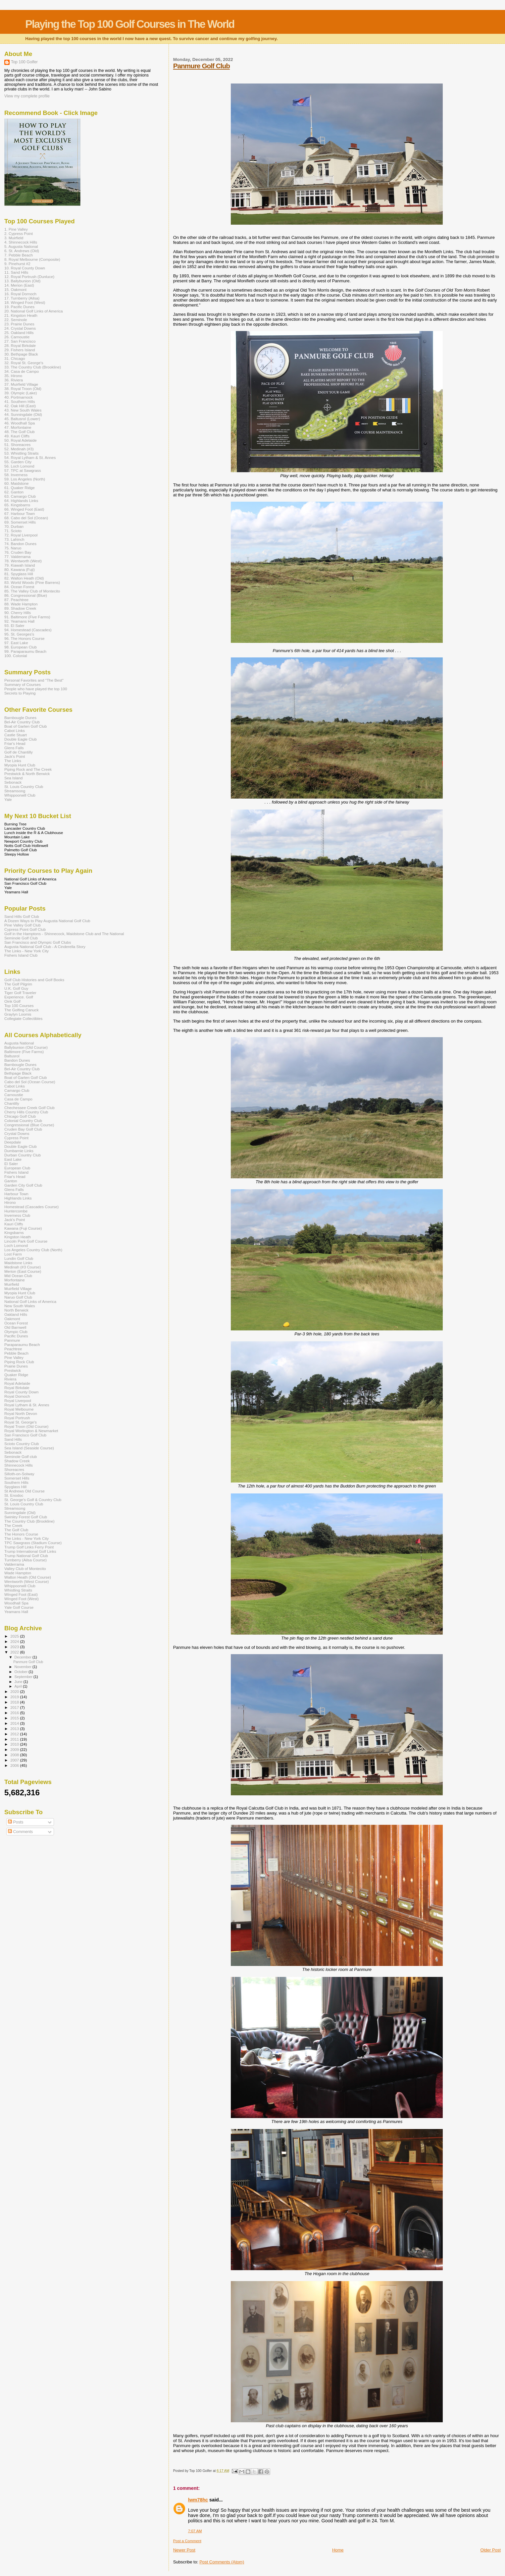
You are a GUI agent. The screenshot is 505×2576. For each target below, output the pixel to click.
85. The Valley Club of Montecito (32, 591)
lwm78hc (198, 2499)
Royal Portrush (17, 1418)
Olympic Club (15, 1331)
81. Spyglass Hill (18, 574)
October (22, 1672)
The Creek (13, 1525)
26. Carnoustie (16, 337)
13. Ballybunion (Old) (22, 281)
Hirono (10, 1202)
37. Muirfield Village (21, 384)
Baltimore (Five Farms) (24, 1051)
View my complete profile (27, 96)
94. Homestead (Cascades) (28, 630)
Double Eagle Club (20, 739)
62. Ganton (14, 492)
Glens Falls (14, 748)
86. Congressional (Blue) (25, 595)
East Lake (13, 1159)
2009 (15, 1749)
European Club (17, 1168)
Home (338, 2550)
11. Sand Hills (16, 272)
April (19, 1686)
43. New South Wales (22, 410)
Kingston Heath (17, 1237)
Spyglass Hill (15, 1486)
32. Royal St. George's (23, 363)
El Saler (11, 1163)
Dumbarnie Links (18, 1150)
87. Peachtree (16, 599)
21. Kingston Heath (20, 315)
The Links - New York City (26, 951)
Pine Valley (14, 1357)
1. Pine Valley (16, 229)
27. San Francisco (19, 341)
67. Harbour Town (19, 513)
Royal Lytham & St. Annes (26, 1405)
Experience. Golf (18, 997)
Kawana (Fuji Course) (23, 1228)
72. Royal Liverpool (20, 535)
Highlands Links (18, 1198)
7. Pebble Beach (18, 255)
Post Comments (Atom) (221, 2561)
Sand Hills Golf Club (21, 916)
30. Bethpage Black (21, 354)
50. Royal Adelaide (20, 440)
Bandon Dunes (17, 1060)
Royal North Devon (20, 1413)
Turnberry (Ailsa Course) (25, 1560)
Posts (15, 1822)
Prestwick (12, 1370)
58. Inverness (15, 475)
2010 (15, 1744)
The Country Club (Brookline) (29, 1521)
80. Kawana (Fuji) (19, 569)
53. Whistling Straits (21, 453)
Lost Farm (13, 1254)
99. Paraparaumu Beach (25, 651)
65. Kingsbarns (17, 505)
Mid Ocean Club (18, 1275)
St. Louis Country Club (23, 786)
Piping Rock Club (19, 1362)
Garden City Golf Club (23, 1185)
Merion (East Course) (22, 1271)
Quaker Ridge (16, 1374)
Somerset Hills (16, 1478)
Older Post (490, 2550)
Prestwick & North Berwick (27, 773)
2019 (15, 1697)
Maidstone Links (18, 1262)
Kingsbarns (14, 1232)
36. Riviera (13, 380)
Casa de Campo (18, 1099)
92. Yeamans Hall (19, 621)
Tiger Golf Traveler (20, 992)
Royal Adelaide (17, 1383)
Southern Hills (16, 1482)
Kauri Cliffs (13, 1224)
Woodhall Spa (16, 1603)
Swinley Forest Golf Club (25, 1517)
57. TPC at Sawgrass (22, 470)
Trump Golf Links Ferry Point (29, 1547)
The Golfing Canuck (21, 1010)
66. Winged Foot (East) (24, 509)
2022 (15, 1652)
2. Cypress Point (18, 233)
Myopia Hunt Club (19, 765)
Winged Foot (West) (21, 1598)
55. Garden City (17, 462)
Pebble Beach (16, 1353)
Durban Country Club (22, 1155)
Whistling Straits (18, 1590)
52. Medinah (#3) (19, 449)
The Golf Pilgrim (18, 984)
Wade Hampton (17, 1573)
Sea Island (13, 778)
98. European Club (20, 647)
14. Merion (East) (19, 285)
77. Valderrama (17, 556)
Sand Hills (13, 1439)
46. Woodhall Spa (19, 423)
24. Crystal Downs (20, 328)
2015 (15, 1718)
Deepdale (12, 1142)
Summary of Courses (22, 684)
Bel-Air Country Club (22, 722)
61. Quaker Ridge (19, 487)
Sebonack (13, 782)
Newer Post (184, 2550)
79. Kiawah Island (19, 565)
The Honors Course (21, 1534)
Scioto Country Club (21, 1443)
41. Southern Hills (19, 401)
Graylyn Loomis (17, 1014)
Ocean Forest (16, 1323)
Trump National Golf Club (26, 1555)
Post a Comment (187, 2541)
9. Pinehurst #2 (17, 263)
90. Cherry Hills (17, 612)
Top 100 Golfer (24, 62)
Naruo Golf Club (18, 1297)
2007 (15, 1760)
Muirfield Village (18, 1288)
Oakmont (12, 1318)
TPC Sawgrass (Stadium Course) (33, 1542)
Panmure (12, 1340)
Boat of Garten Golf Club (25, 726)
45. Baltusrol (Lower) (22, 419)
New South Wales (19, 1306)
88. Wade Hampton (21, 604)
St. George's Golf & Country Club (32, 1499)
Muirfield (11, 1284)
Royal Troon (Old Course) (26, 1426)
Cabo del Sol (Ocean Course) (29, 1082)
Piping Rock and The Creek (28, 769)
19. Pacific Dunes (19, 307)
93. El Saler (14, 625)
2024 (15, 1641)
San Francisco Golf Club (25, 1435)
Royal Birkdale (16, 1387)
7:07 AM (195, 2531)
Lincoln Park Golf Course (25, 1241)
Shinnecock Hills (18, 1465)
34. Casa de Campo (21, 371)
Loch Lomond (16, 1245)
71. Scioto (13, 531)
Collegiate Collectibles (23, 1018)
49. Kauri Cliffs (16, 436)
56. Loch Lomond (19, 466)
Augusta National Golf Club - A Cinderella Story (44, 946)
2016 (15, 1712)
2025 (15, 1636)
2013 (15, 1728)
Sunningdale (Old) (19, 1512)
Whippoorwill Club (19, 795)
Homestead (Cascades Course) (31, 1206)
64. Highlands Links (21, 500)
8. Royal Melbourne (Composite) (32, 259)
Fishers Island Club (20, 955)
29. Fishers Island (19, 350)
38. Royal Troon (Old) (22, 388)
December (23, 1657)
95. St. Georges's (19, 634)
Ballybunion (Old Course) (26, 1047)
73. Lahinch (14, 539)
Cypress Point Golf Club (25, 929)
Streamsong (14, 791)
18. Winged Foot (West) (24, 302)
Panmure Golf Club (201, 66)
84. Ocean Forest (19, 587)
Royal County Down (21, 1392)
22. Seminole (15, 319)
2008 (15, 1755)
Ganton (10, 1181)
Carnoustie (13, 1094)
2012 (15, 1734)
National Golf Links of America (30, 1301)
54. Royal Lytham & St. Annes (30, 457)
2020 (15, 1691)
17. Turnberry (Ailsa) (21, 298)
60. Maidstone (16, 483)
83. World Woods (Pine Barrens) (32, 582)
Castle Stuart (15, 735)
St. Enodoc (13, 1495)
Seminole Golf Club (21, 938)
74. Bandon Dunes (20, 543)
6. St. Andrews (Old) (21, 251)
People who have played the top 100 (35, 689)
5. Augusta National (21, 246)
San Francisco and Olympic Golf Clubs (37, 942)
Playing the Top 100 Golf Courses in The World (129, 24)
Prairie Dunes (16, 1366)
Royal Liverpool (17, 1400)
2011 (15, 1739)
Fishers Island (16, 1172)
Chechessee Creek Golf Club (29, 1107)
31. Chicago (14, 358)
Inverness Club (17, 1215)
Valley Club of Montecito (25, 1568)
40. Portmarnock (18, 397)
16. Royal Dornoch (20, 294)
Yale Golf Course (18, 1607)
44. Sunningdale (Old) (23, 414)
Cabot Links (14, 730)
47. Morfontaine (17, 427)
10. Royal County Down (24, 268)
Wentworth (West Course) (26, 1581)
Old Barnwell (15, 1327)
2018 (15, 1702)
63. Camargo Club (20, 496)
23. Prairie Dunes (19, 324)
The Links (12, 760)
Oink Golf (12, 1001)
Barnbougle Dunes (20, 717)
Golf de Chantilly (18, 752)
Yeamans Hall (16, 1611)
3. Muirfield (13, 238)
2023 (15, 1647)
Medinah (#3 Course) (22, 1267)
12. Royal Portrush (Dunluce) (29, 276)
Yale (8, 799)
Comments (20, 1831)
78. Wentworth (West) (23, 561)
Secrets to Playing (19, 693)
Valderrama (14, 1564)
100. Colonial (15, 655)
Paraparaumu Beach (22, 1344)
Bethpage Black (17, 1073)
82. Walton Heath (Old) (24, 578)
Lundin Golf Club (18, 1258)
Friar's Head (14, 743)
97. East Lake (16, 643)
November (23, 1667)
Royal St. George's (20, 1422)
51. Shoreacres (17, 444)
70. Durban (14, 526)
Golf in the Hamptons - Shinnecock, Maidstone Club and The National (64, 933)
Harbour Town (16, 1194)
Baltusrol (12, 1056)
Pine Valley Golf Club (22, 925)
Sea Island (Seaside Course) (29, 1448)
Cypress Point (16, 1138)
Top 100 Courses (19, 1005)
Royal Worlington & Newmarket (31, 1430)
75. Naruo (12, 548)
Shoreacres (14, 1469)
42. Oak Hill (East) (20, 406)
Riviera (10, 1379)
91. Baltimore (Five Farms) (27, 617)
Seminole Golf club (20, 1456)
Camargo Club (16, 1090)
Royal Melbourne (19, 1409)
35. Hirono (13, 375)
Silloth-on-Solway (19, 1474)
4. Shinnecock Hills (20, 242)
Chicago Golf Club (20, 1116)
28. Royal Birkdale (20, 345)
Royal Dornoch (17, 1396)
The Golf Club (16, 1530)
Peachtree (13, 1349)
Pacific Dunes (16, 1336)
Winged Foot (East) (21, 1594)
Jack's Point (14, 756)
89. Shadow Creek (20, 608)
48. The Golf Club (19, 431)
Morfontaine (14, 1280)
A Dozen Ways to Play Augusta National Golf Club (47, 921)
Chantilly (11, 1103)
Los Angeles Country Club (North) (33, 1250)
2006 (15, 1765)
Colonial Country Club (23, 1120)
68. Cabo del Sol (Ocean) (26, 518)
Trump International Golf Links (30, 1551)
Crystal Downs (16, 1133)
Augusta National (19, 1043)
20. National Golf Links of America (33, 311)
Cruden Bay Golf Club (23, 1129)
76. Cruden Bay (17, 552)
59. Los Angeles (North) (24, 479)
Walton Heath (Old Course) (27, 1577)
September (24, 1677)
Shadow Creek (17, 1461)
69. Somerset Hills (20, 522)
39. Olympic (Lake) (20, 393)
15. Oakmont (15, 289)
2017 (15, 1707)
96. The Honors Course (24, 638)
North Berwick (16, 1310)
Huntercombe (15, 1211)
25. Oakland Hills (19, 332)
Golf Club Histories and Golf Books (34, 980)
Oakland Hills (15, 1314)
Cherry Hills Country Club (26, 1112)
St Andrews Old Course (24, 1491)
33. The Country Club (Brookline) (32, 367)
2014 (15, 1723)
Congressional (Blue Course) (29, 1125)
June (19, 1682)
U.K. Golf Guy (16, 988)
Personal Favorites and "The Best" (34, 680)
